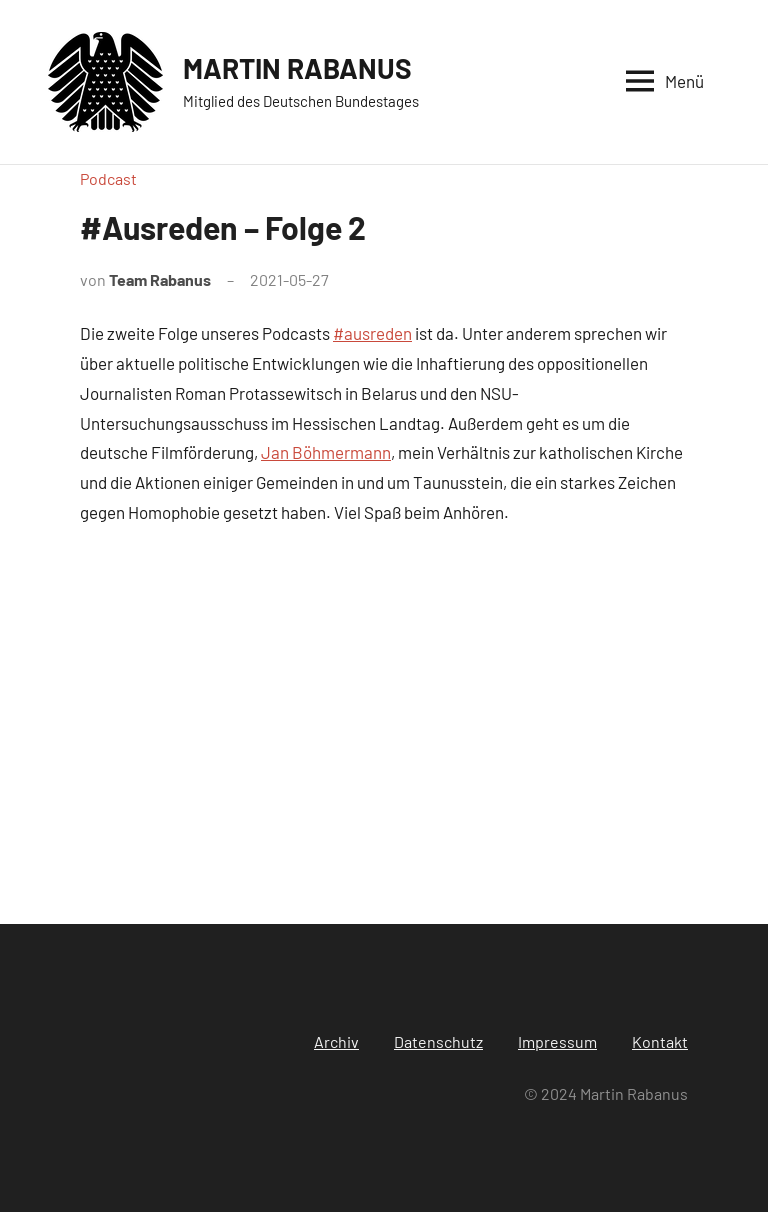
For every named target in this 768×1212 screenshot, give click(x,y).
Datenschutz (438, 1041)
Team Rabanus (160, 279)
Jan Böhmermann (326, 452)
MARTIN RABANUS (297, 68)
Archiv (336, 1041)
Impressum (557, 1041)
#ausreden (372, 333)
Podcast (108, 178)
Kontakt (660, 1041)
